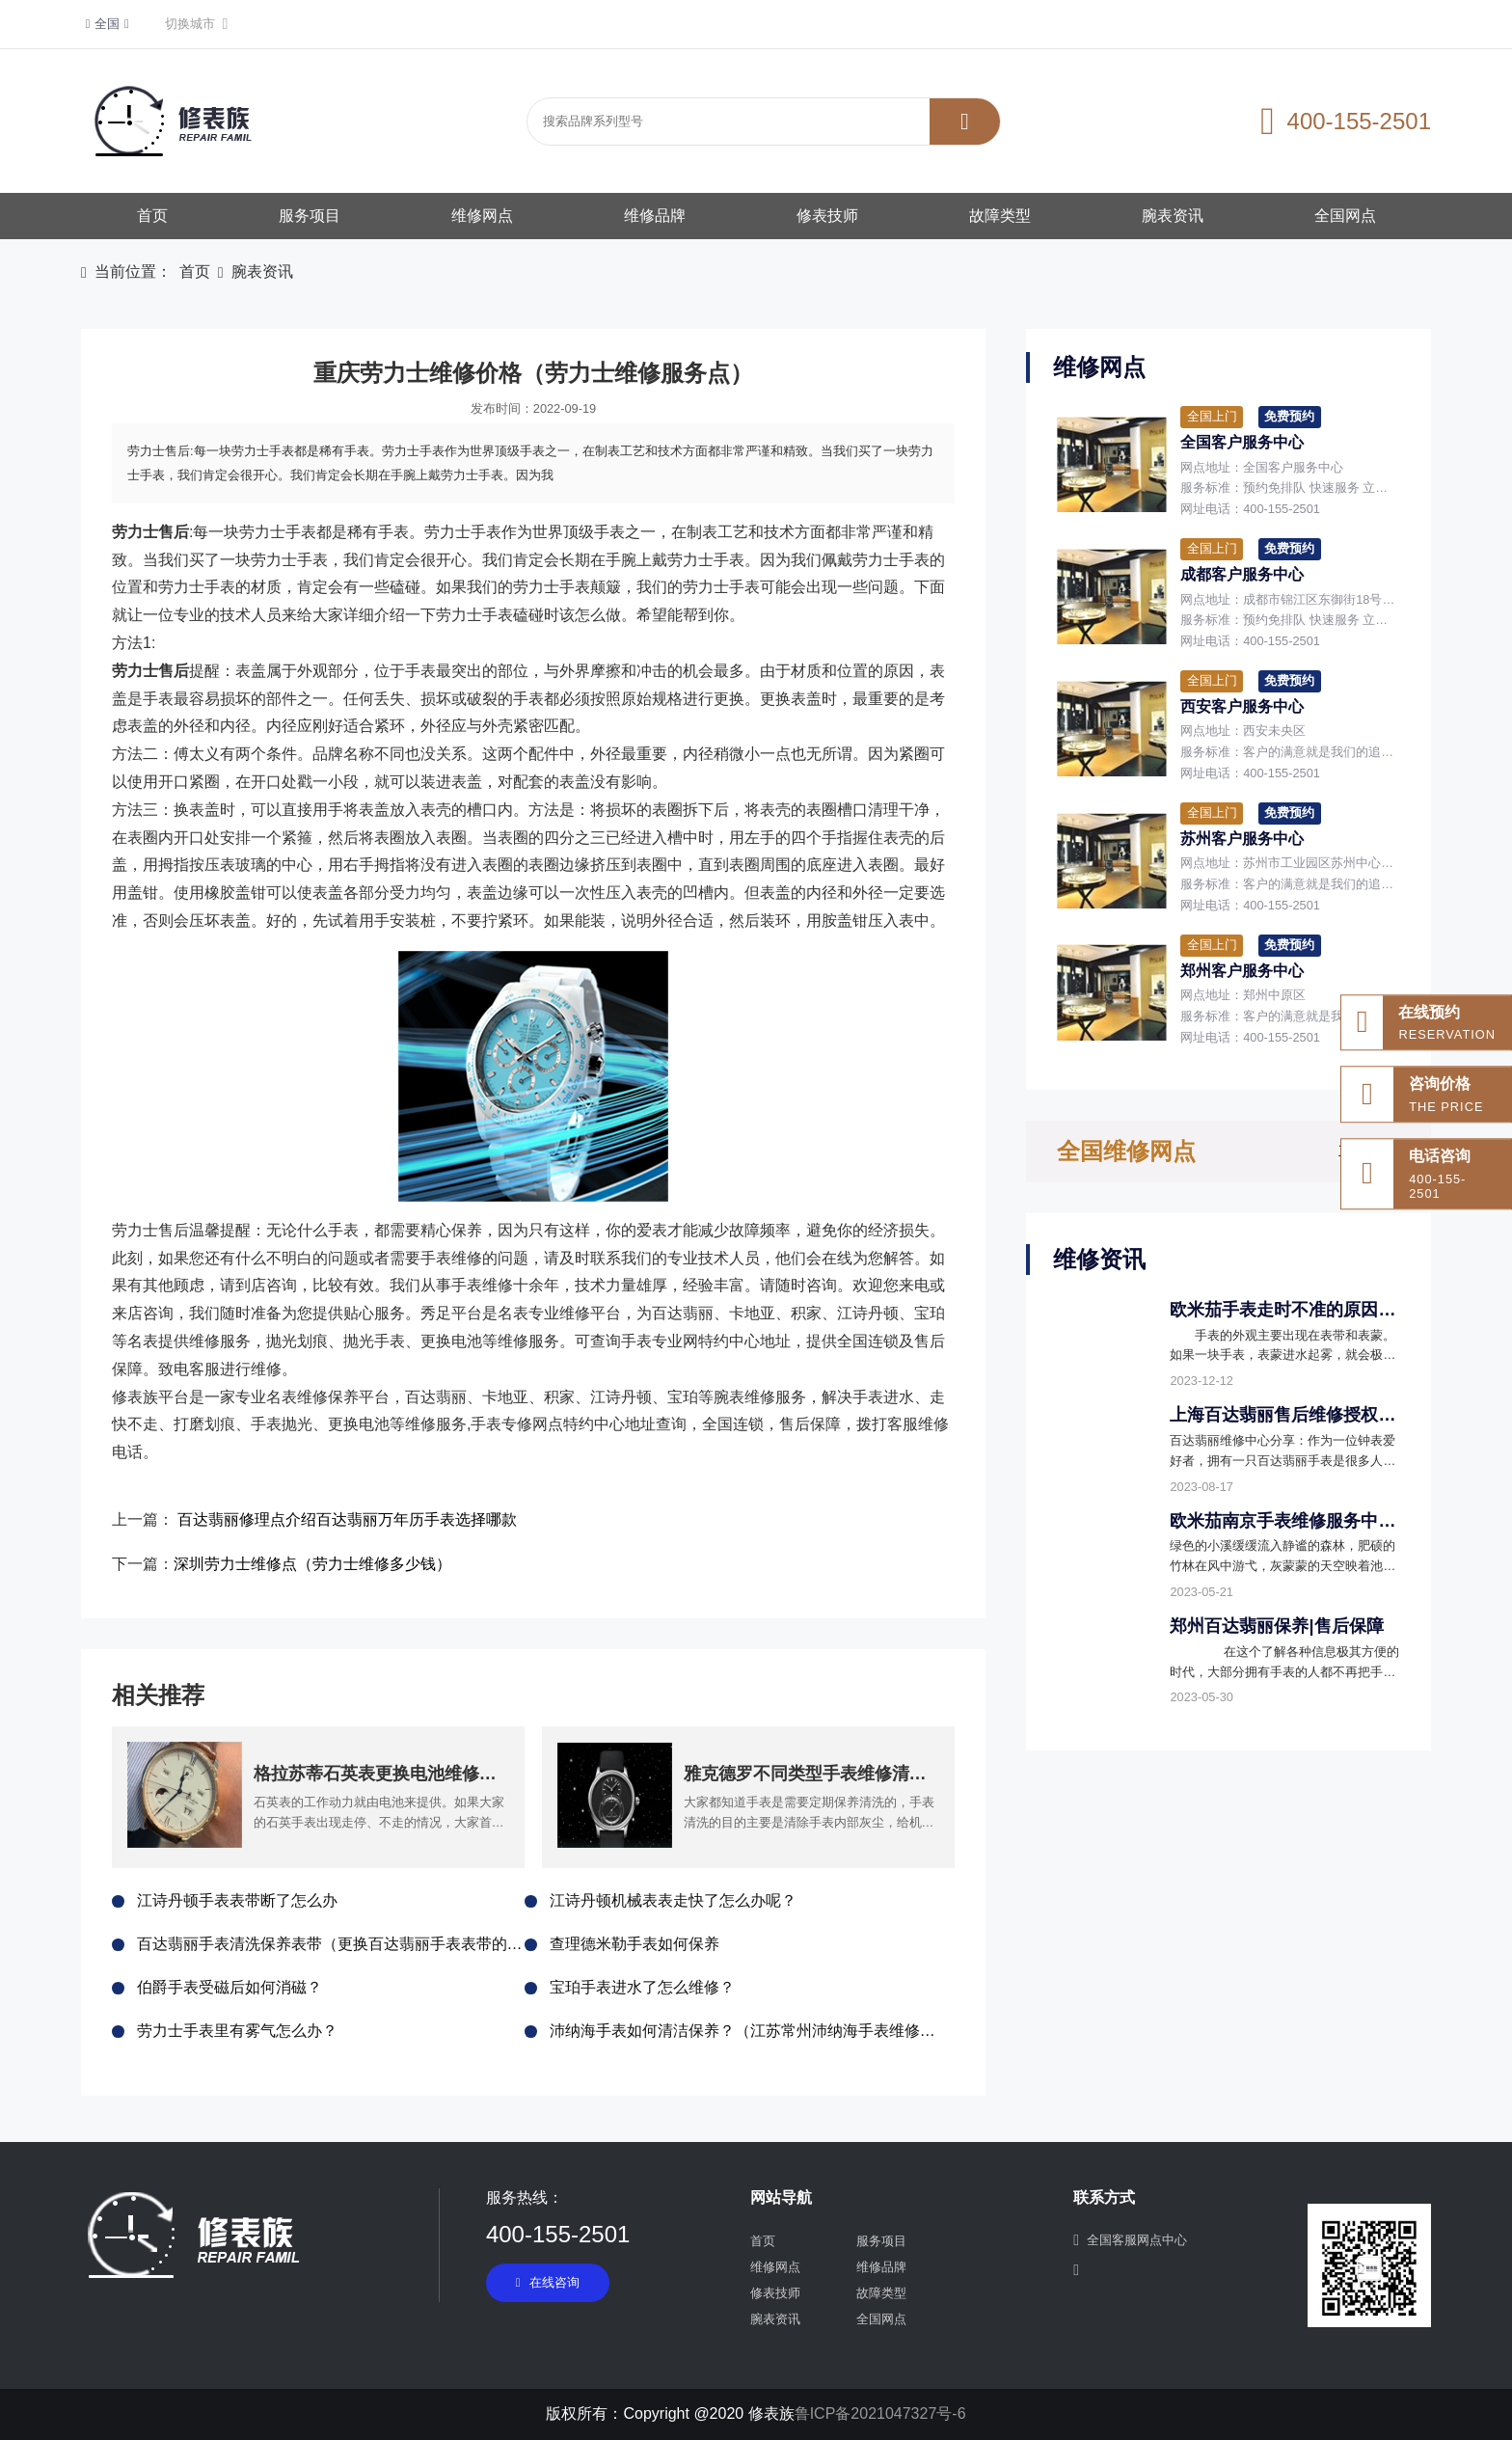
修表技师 (827, 215)
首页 (152, 215)
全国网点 (1345, 215)
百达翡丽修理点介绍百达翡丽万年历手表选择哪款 (347, 1519)
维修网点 (482, 215)
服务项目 (309, 215)
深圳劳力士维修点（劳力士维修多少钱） (312, 1564)
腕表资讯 (1172, 215)
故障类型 (1000, 215)
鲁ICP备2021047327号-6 (880, 2413)
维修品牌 (655, 215)
